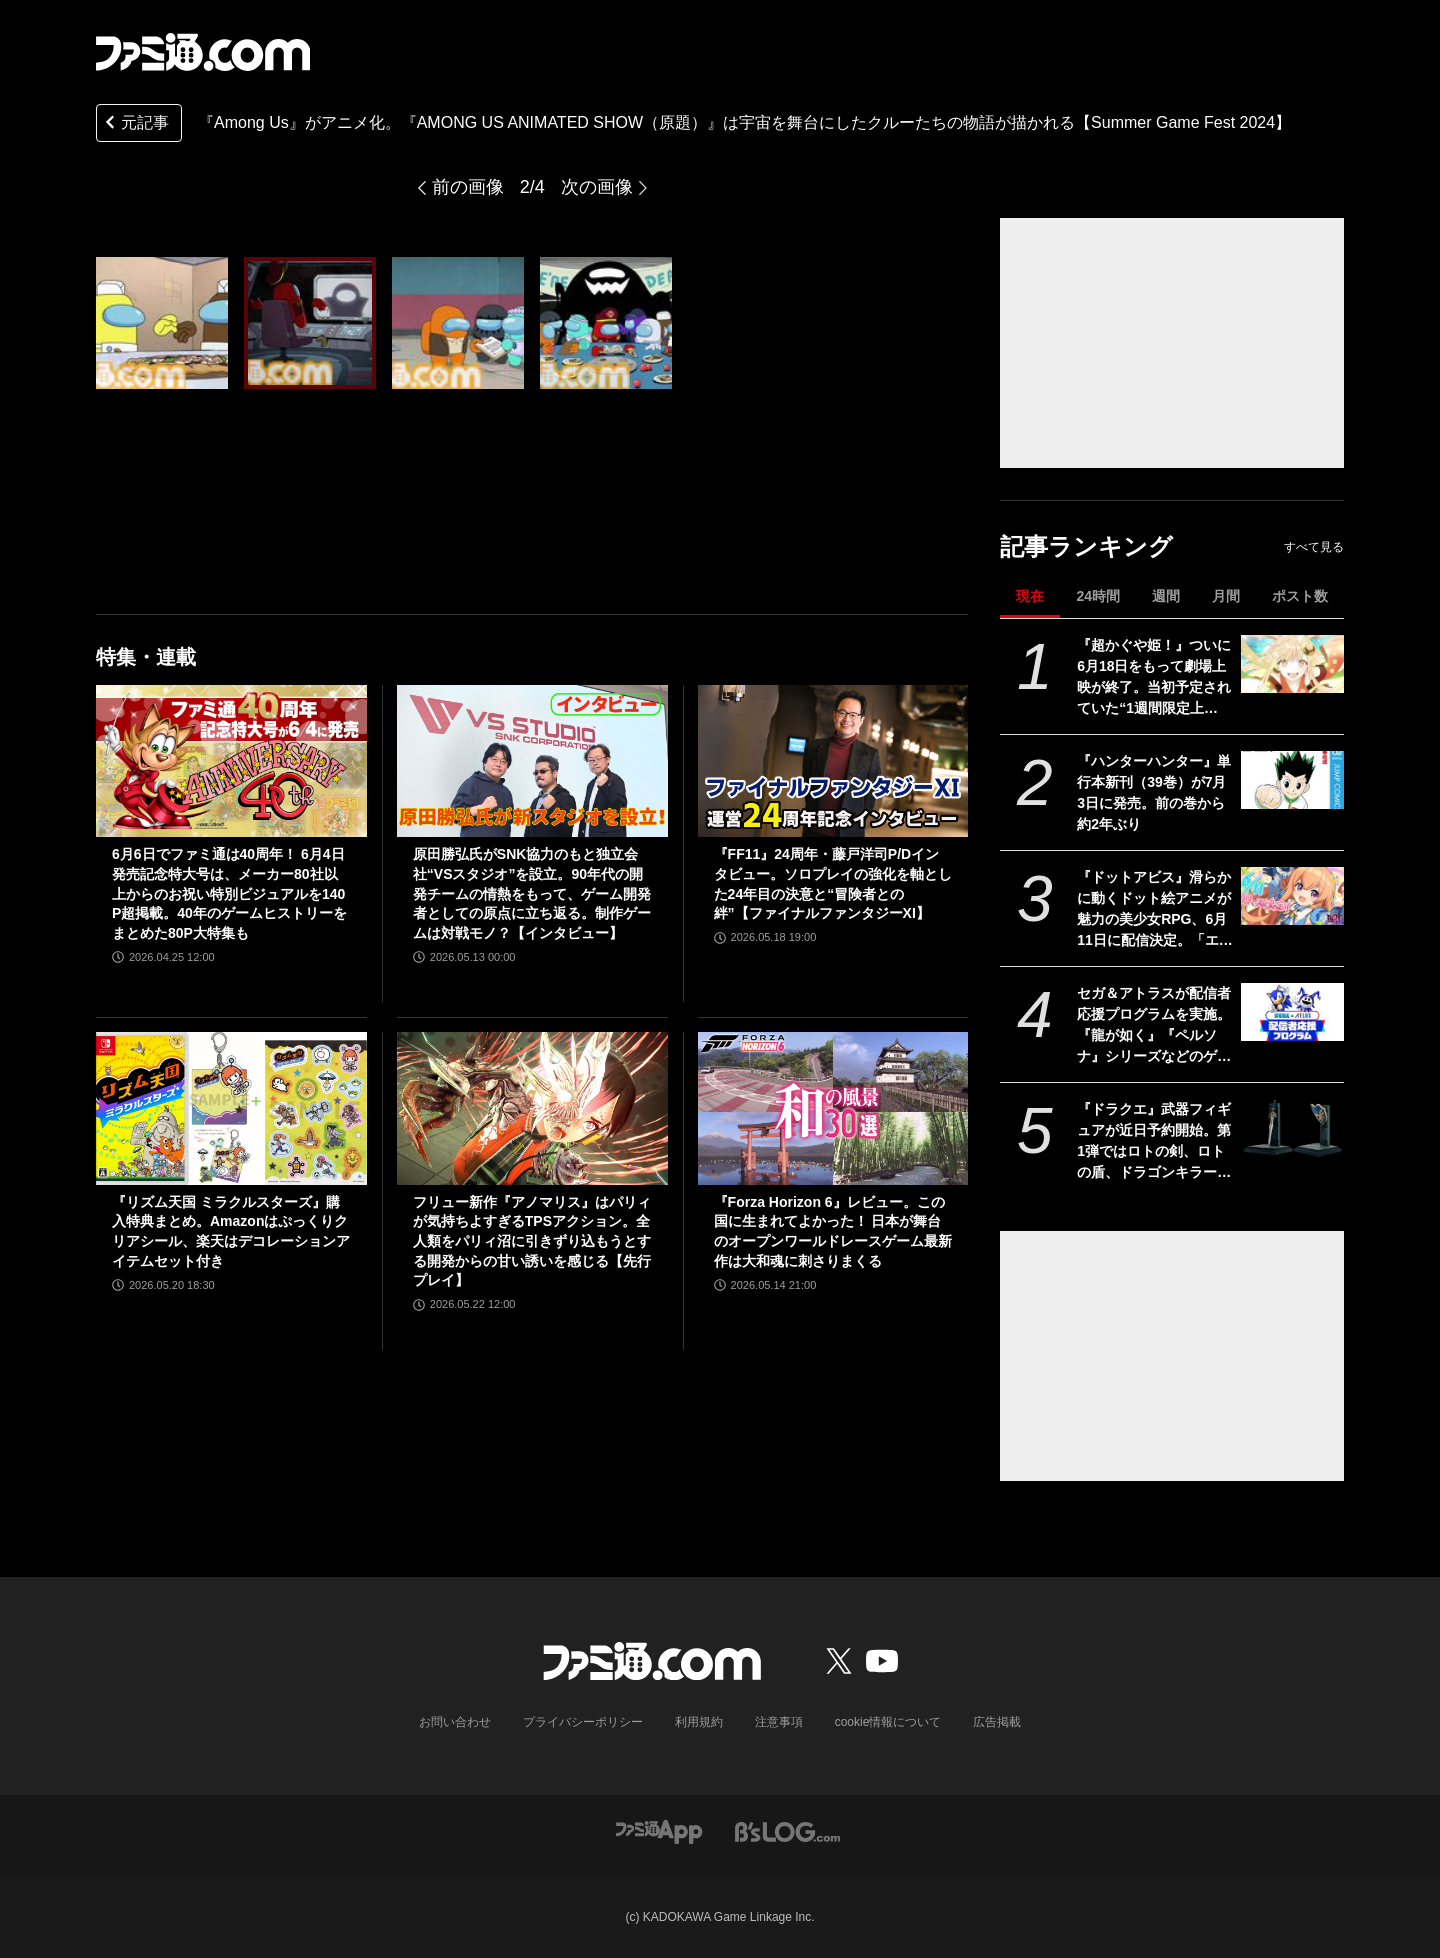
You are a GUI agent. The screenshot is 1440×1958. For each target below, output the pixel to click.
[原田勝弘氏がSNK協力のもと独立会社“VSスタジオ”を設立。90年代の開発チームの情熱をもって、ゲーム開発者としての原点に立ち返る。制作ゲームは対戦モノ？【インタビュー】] (532, 761)
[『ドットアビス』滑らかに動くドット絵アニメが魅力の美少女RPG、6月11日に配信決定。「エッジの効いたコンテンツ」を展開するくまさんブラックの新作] (1292, 896)
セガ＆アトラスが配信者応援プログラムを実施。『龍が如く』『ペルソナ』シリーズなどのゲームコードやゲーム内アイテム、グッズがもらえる (1154, 1026)
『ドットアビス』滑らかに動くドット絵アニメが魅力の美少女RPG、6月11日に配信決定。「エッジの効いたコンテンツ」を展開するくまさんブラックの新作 (1155, 910)
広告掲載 (997, 1722)
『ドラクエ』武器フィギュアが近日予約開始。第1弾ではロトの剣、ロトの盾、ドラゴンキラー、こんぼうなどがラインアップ (1154, 1142)
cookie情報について (888, 1722)
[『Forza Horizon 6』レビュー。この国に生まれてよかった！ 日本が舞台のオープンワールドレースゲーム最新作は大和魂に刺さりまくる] (833, 1108)
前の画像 (468, 187)
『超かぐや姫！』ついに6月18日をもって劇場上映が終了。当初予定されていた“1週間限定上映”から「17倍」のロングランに (1154, 678)
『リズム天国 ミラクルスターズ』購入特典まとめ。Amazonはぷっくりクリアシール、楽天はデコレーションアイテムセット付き (231, 1231)
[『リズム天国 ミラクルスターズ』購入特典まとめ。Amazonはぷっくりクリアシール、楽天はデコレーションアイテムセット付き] (231, 1108)
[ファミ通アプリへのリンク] (659, 1830)
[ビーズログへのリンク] (787, 1830)
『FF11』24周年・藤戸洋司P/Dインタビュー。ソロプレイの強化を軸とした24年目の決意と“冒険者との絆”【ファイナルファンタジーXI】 (833, 883)
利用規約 (699, 1722)
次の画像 (597, 187)
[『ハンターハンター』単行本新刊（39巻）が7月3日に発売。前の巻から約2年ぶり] (1292, 780)
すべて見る (1314, 547)
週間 (1166, 596)
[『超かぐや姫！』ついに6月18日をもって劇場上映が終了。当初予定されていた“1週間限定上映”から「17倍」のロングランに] (1292, 664)
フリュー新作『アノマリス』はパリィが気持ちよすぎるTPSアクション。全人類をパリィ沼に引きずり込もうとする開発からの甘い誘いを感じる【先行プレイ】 (532, 1241)
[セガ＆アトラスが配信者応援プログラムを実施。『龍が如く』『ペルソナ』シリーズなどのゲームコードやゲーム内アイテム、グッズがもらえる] (1292, 1012)
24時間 (1098, 596)
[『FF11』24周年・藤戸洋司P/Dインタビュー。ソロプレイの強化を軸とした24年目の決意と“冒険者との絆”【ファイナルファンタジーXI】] (833, 761)
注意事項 (779, 1722)
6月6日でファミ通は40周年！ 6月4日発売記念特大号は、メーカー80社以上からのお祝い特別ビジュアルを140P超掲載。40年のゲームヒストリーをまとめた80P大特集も (229, 893)
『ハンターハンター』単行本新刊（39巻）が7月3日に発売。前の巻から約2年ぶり (1154, 792)
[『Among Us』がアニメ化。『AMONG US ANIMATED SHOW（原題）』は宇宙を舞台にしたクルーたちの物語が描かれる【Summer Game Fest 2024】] (162, 323)
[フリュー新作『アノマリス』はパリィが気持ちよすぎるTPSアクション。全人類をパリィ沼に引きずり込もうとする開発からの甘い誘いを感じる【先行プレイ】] (532, 1108)
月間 (1226, 596)
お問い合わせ (455, 1722)
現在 (1030, 596)
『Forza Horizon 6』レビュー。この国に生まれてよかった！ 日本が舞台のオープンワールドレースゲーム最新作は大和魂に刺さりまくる (833, 1231)
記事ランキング (1086, 546)
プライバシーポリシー (583, 1722)
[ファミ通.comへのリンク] (203, 52)
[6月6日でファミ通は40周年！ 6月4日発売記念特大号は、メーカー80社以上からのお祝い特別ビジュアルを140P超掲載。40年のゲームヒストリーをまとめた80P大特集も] (231, 761)
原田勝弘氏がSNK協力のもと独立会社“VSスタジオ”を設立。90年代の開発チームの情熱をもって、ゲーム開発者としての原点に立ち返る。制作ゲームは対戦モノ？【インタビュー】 (532, 893)
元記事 (135, 124)
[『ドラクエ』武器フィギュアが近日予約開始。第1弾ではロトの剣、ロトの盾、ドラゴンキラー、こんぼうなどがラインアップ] (1292, 1128)
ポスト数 (1300, 596)
